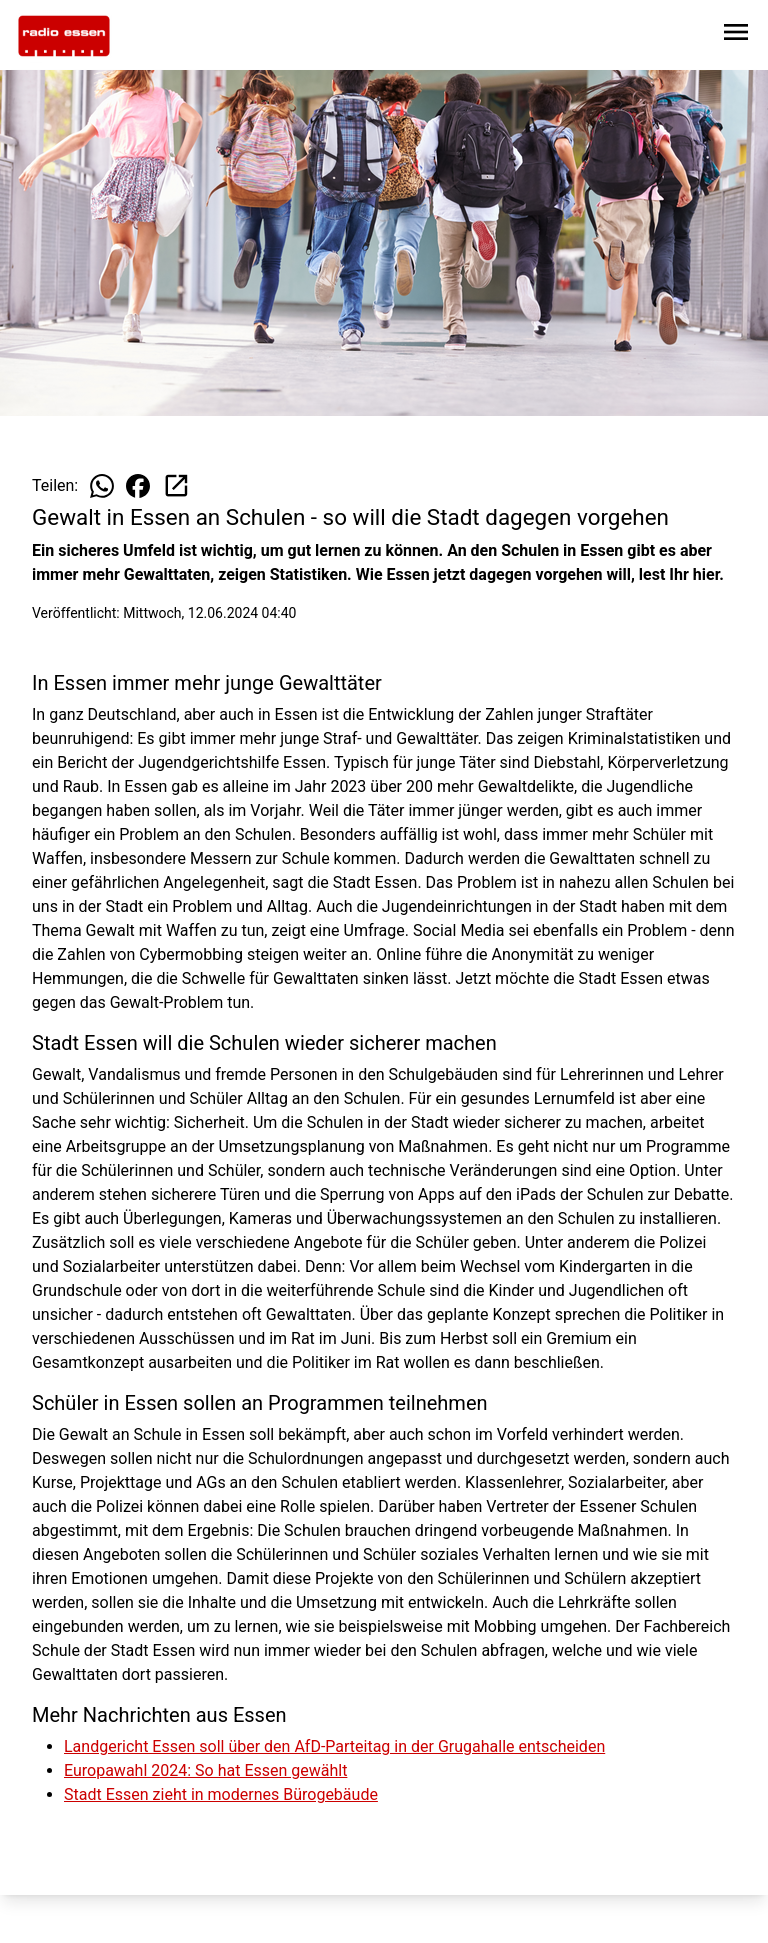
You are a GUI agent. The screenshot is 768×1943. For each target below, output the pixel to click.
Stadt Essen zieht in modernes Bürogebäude (221, 1794)
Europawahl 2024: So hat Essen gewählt (205, 1770)
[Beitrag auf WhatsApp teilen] (102, 486)
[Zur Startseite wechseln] (64, 36)
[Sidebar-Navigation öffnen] (736, 35)
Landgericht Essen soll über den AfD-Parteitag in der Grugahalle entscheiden (334, 1746)
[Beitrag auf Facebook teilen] (138, 486)
